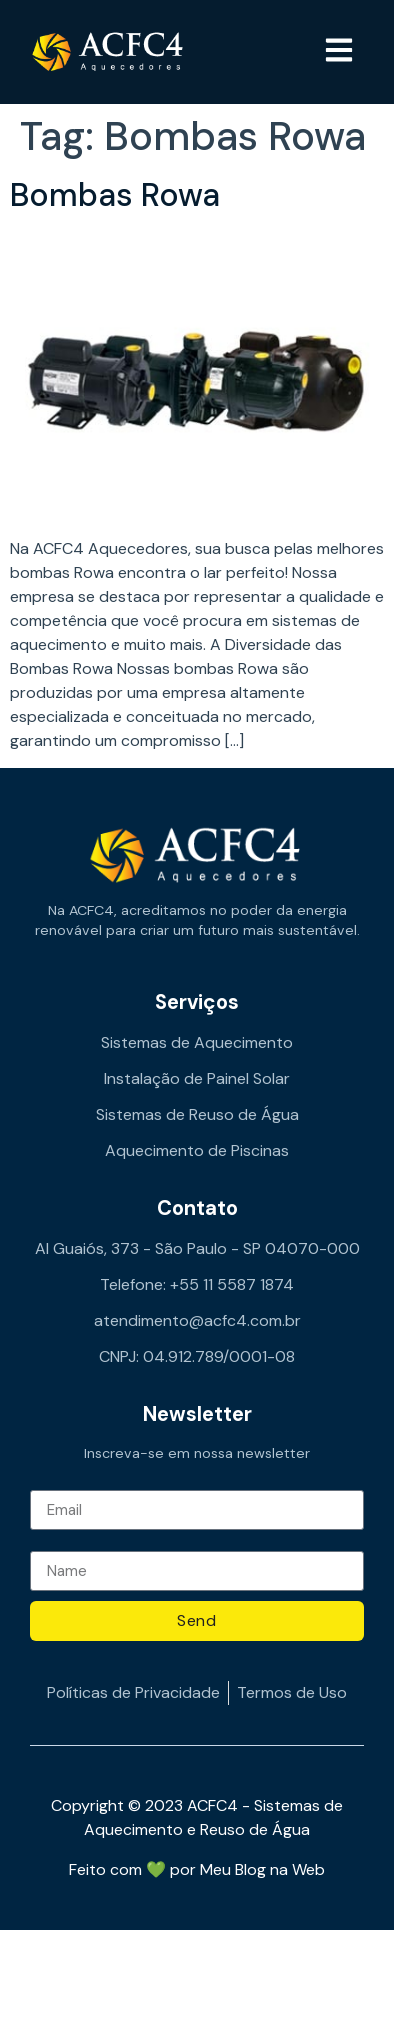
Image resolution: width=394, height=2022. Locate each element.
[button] (339, 52)
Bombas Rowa (115, 195)
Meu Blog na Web (262, 1869)
